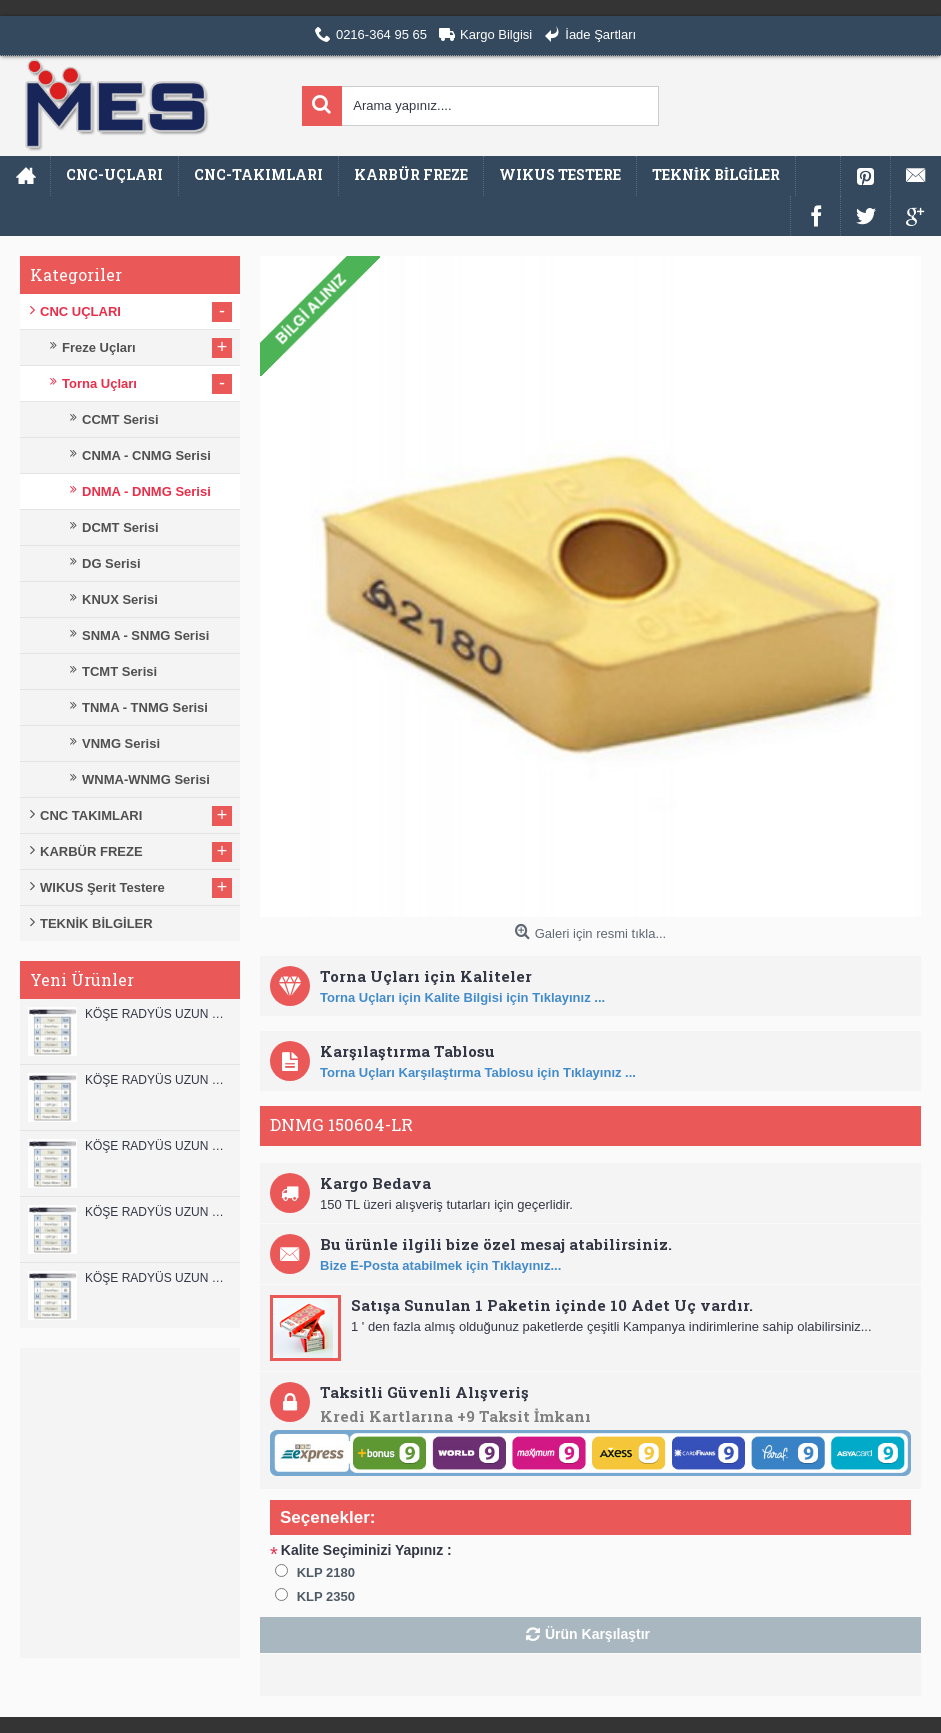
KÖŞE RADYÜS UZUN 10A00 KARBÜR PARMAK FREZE (157, 1212)
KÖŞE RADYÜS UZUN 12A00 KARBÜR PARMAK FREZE (157, 1080)
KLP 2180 (326, 1572)
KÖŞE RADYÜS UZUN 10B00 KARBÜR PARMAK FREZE (157, 1146)
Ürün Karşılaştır (597, 1634)
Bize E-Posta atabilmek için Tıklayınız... (440, 1265)
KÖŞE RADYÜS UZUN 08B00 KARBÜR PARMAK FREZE (157, 1278)
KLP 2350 (326, 1596)
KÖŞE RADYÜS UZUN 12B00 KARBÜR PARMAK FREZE (157, 1014)
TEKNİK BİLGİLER (96, 923)
